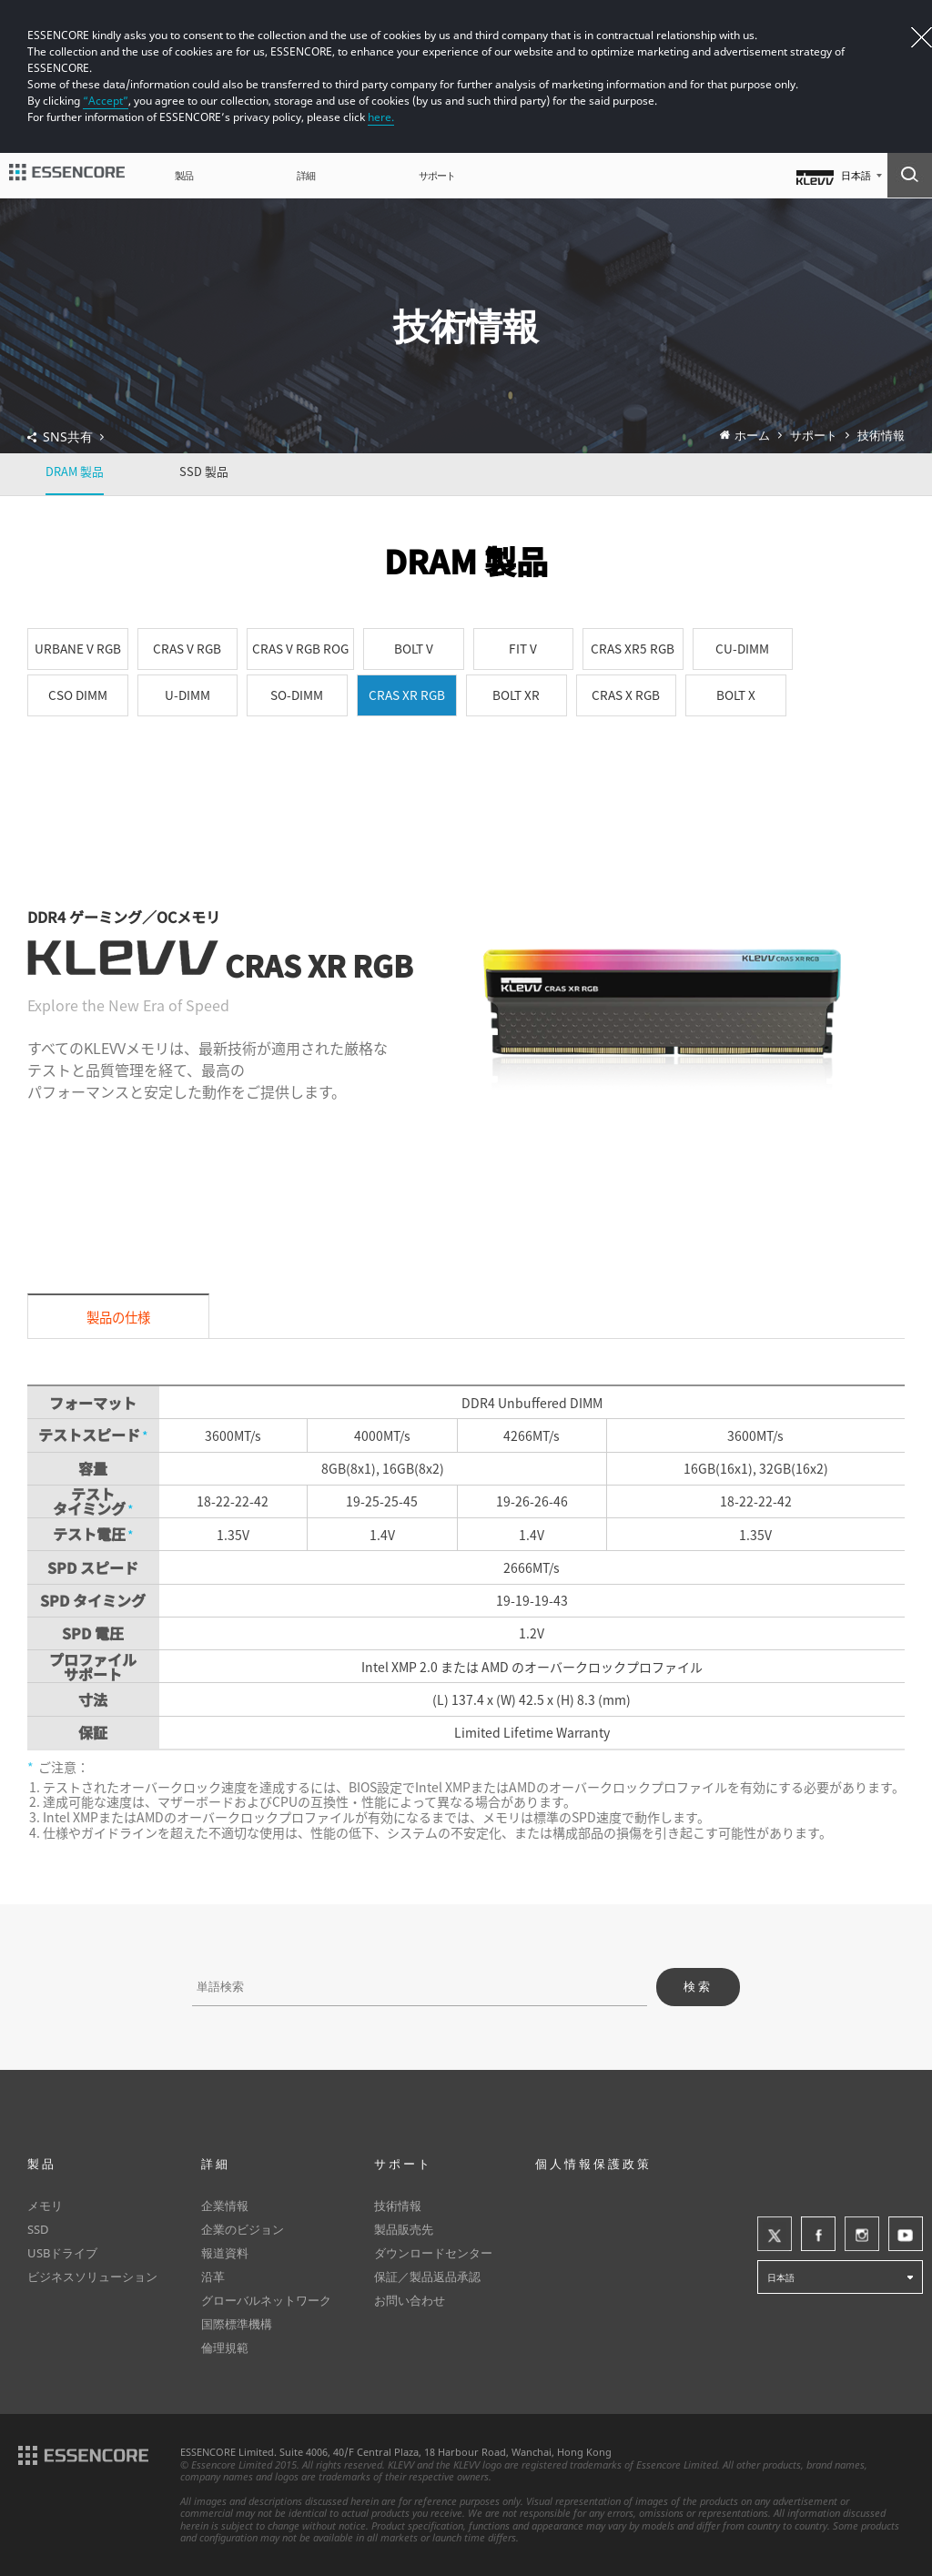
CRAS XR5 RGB (632, 648)
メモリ (45, 2205)
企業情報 (224, 2205)
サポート (437, 175)
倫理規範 (224, 2347)
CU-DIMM (742, 648)
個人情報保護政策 (593, 2163)
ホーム (752, 435)
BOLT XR (516, 694)
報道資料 (224, 2253)
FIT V (523, 648)
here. (381, 117)
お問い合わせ (409, 2300)
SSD (37, 2229)
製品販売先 (403, 2229)
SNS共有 (74, 437)
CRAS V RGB (187, 648)
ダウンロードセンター (433, 2253)
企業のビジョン (242, 2229)
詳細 (306, 175)
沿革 (213, 2276)
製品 (184, 175)
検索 (698, 1986)
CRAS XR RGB (407, 694)
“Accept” (105, 100)
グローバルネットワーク (266, 2300)
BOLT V (413, 648)
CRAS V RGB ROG (300, 648)
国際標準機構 (236, 2324)
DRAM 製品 (75, 471)
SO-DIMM (296, 694)
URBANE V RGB (78, 648)
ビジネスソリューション (92, 2276)
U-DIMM (187, 694)
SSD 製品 (203, 471)
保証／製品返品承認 (427, 2276)
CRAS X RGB (626, 694)
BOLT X (735, 694)
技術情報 (881, 435)
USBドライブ (62, 2253)
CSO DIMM (77, 694)
